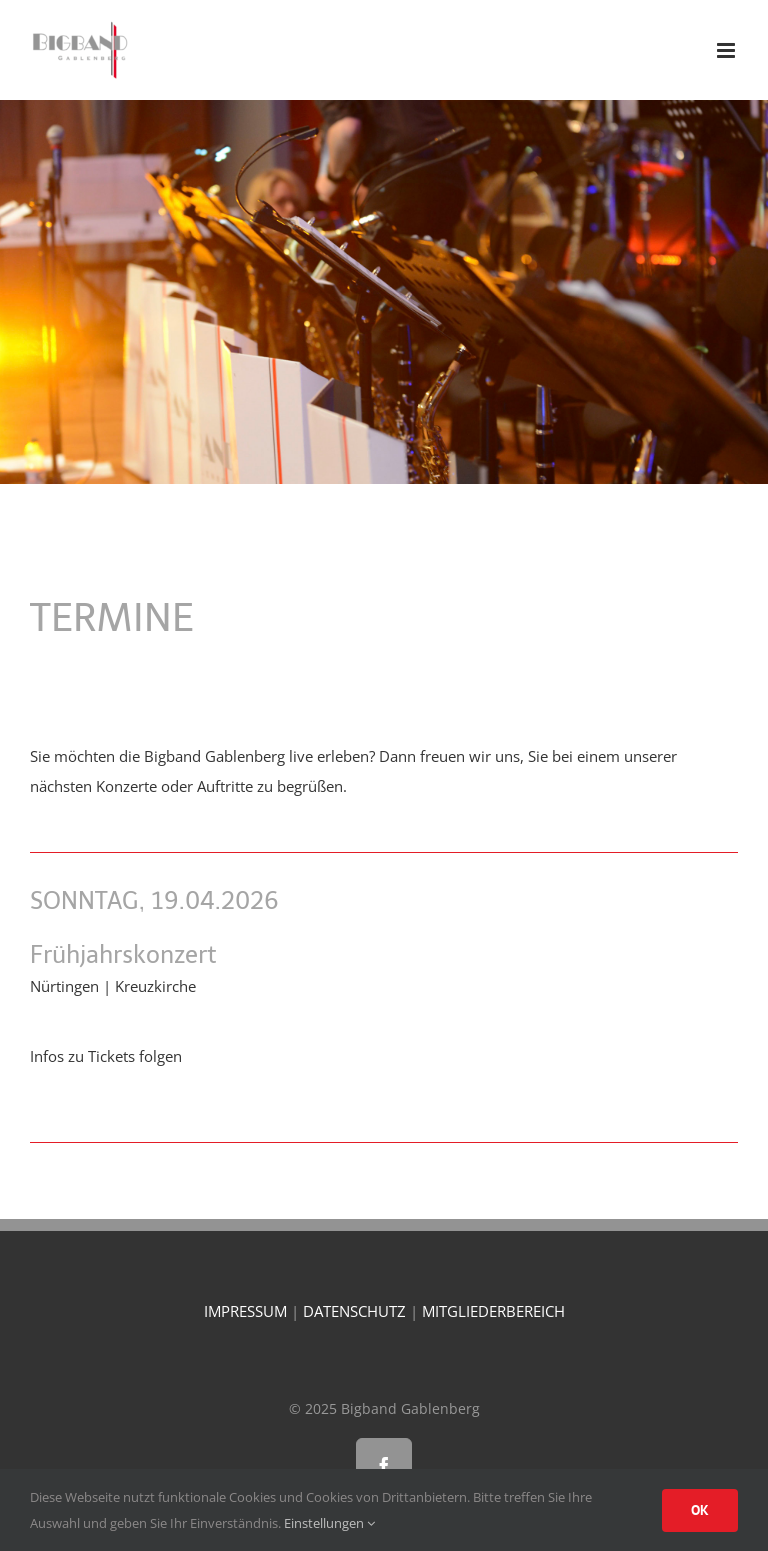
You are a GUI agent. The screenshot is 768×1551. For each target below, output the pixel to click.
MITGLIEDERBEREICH (493, 1311)
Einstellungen (329, 1523)
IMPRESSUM (245, 1311)
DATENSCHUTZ (354, 1311)
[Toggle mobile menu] (727, 50)
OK (700, 1510)
